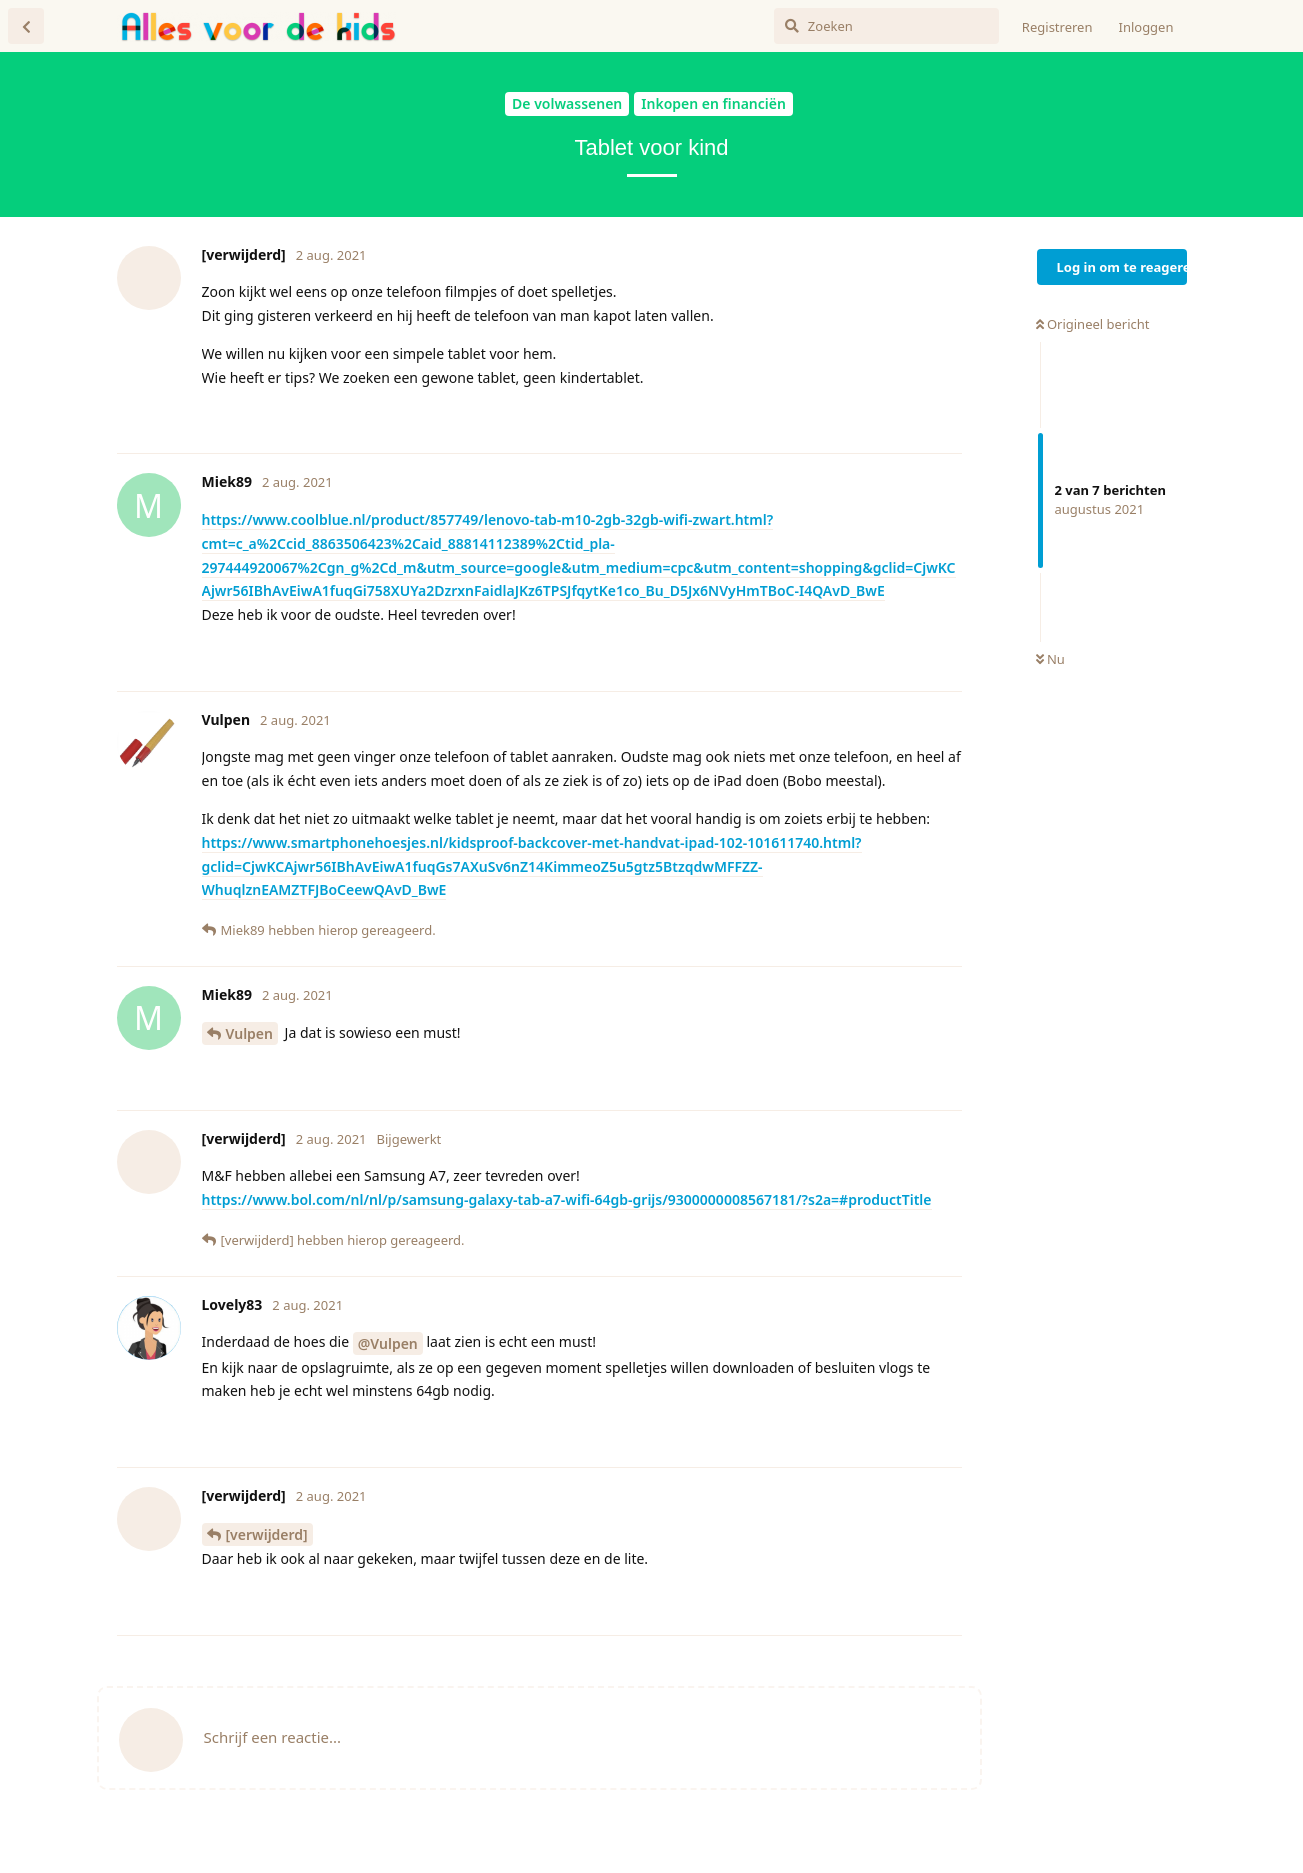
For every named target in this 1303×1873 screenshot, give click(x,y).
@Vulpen (388, 1343)
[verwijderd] (267, 1534)
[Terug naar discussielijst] (26, 26)
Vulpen (249, 1033)
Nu (1050, 659)
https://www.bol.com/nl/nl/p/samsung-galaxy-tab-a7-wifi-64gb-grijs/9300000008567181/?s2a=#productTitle (567, 1199)
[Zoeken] (886, 26)
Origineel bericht (1093, 324)
